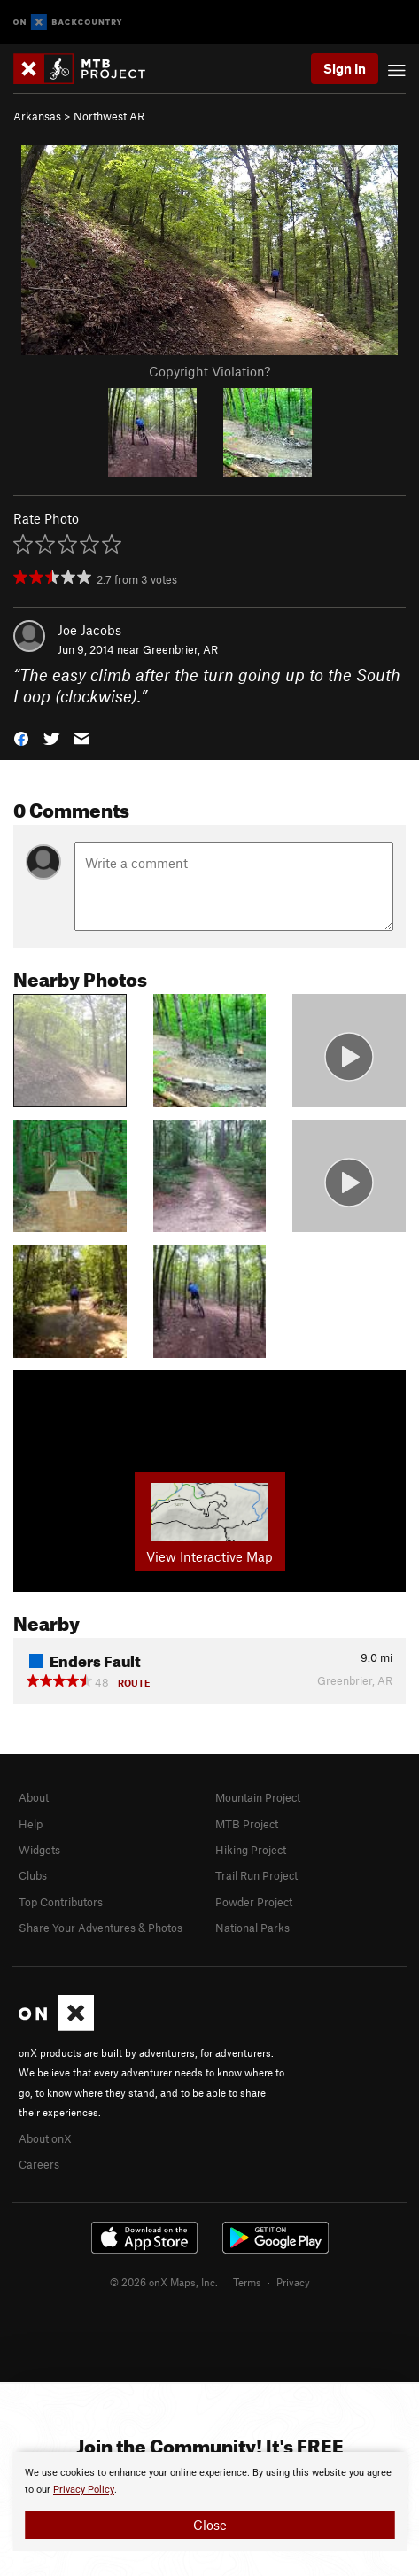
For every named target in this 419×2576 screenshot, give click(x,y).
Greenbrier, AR (180, 649)
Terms (247, 2282)
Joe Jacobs (89, 630)
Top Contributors (61, 1902)
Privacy (293, 2282)
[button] (21, 737)
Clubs (33, 1875)
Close (210, 2525)
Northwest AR (109, 116)
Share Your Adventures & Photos (100, 1927)
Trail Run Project (256, 1875)
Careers (39, 2164)
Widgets (39, 1850)
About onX (45, 2138)
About (34, 1797)
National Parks (252, 1927)
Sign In (344, 68)
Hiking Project (250, 1850)
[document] (209, 2501)
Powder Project (253, 1902)
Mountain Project (257, 1797)
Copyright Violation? (209, 371)
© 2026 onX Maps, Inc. (164, 2282)
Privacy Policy (83, 2489)
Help (31, 1824)
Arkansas (37, 116)
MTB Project (246, 1824)
